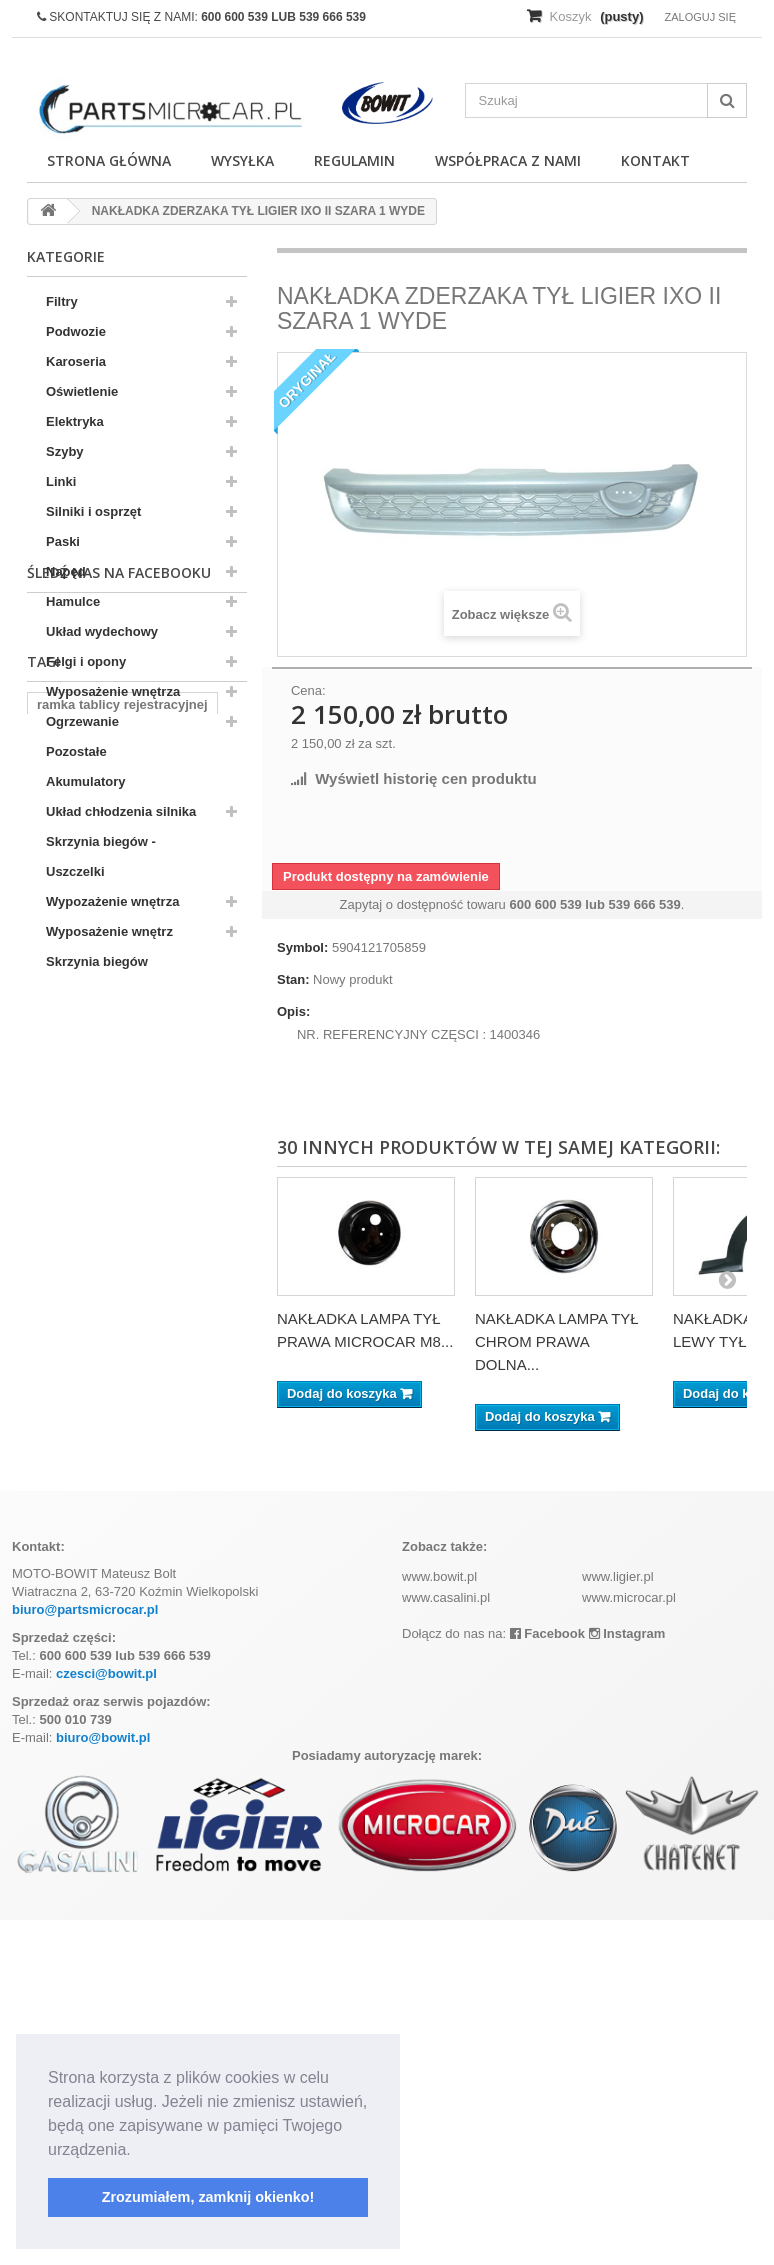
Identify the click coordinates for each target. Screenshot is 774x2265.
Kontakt (655, 160)
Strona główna (109, 160)
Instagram (627, 1633)
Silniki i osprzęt (93, 511)
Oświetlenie (82, 391)
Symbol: (302, 947)
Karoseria (76, 361)
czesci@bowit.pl (106, 1673)
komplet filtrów (149, 1179)
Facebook (547, 1633)
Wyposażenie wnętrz (109, 931)
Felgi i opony (86, 661)
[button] (138, 2151)
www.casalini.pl (446, 1597)
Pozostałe (76, 751)
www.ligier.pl (618, 1576)
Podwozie (76, 331)
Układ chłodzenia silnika (121, 811)
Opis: (293, 1011)
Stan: (293, 979)
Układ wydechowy (102, 631)
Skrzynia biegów (97, 961)
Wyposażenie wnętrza (113, 691)
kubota (58, 1179)
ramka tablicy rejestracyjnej (122, 1149)
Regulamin (354, 160)
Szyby (65, 451)
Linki (61, 481)
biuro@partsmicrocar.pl (85, 1609)
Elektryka (75, 421)
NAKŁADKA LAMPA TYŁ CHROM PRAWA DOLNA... (557, 1341)
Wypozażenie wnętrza (112, 901)
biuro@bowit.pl (103, 1737)
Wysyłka (242, 160)
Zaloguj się (700, 17)
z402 (111, 1209)
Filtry (62, 301)
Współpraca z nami (508, 160)
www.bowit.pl (439, 1576)
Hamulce (73, 601)
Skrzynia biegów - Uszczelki (101, 856)
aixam (55, 1209)
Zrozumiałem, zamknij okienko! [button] (208, 2197)
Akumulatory (85, 781)
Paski (63, 541)
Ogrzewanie (82, 721)
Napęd (66, 571)
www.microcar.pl (629, 1597)
